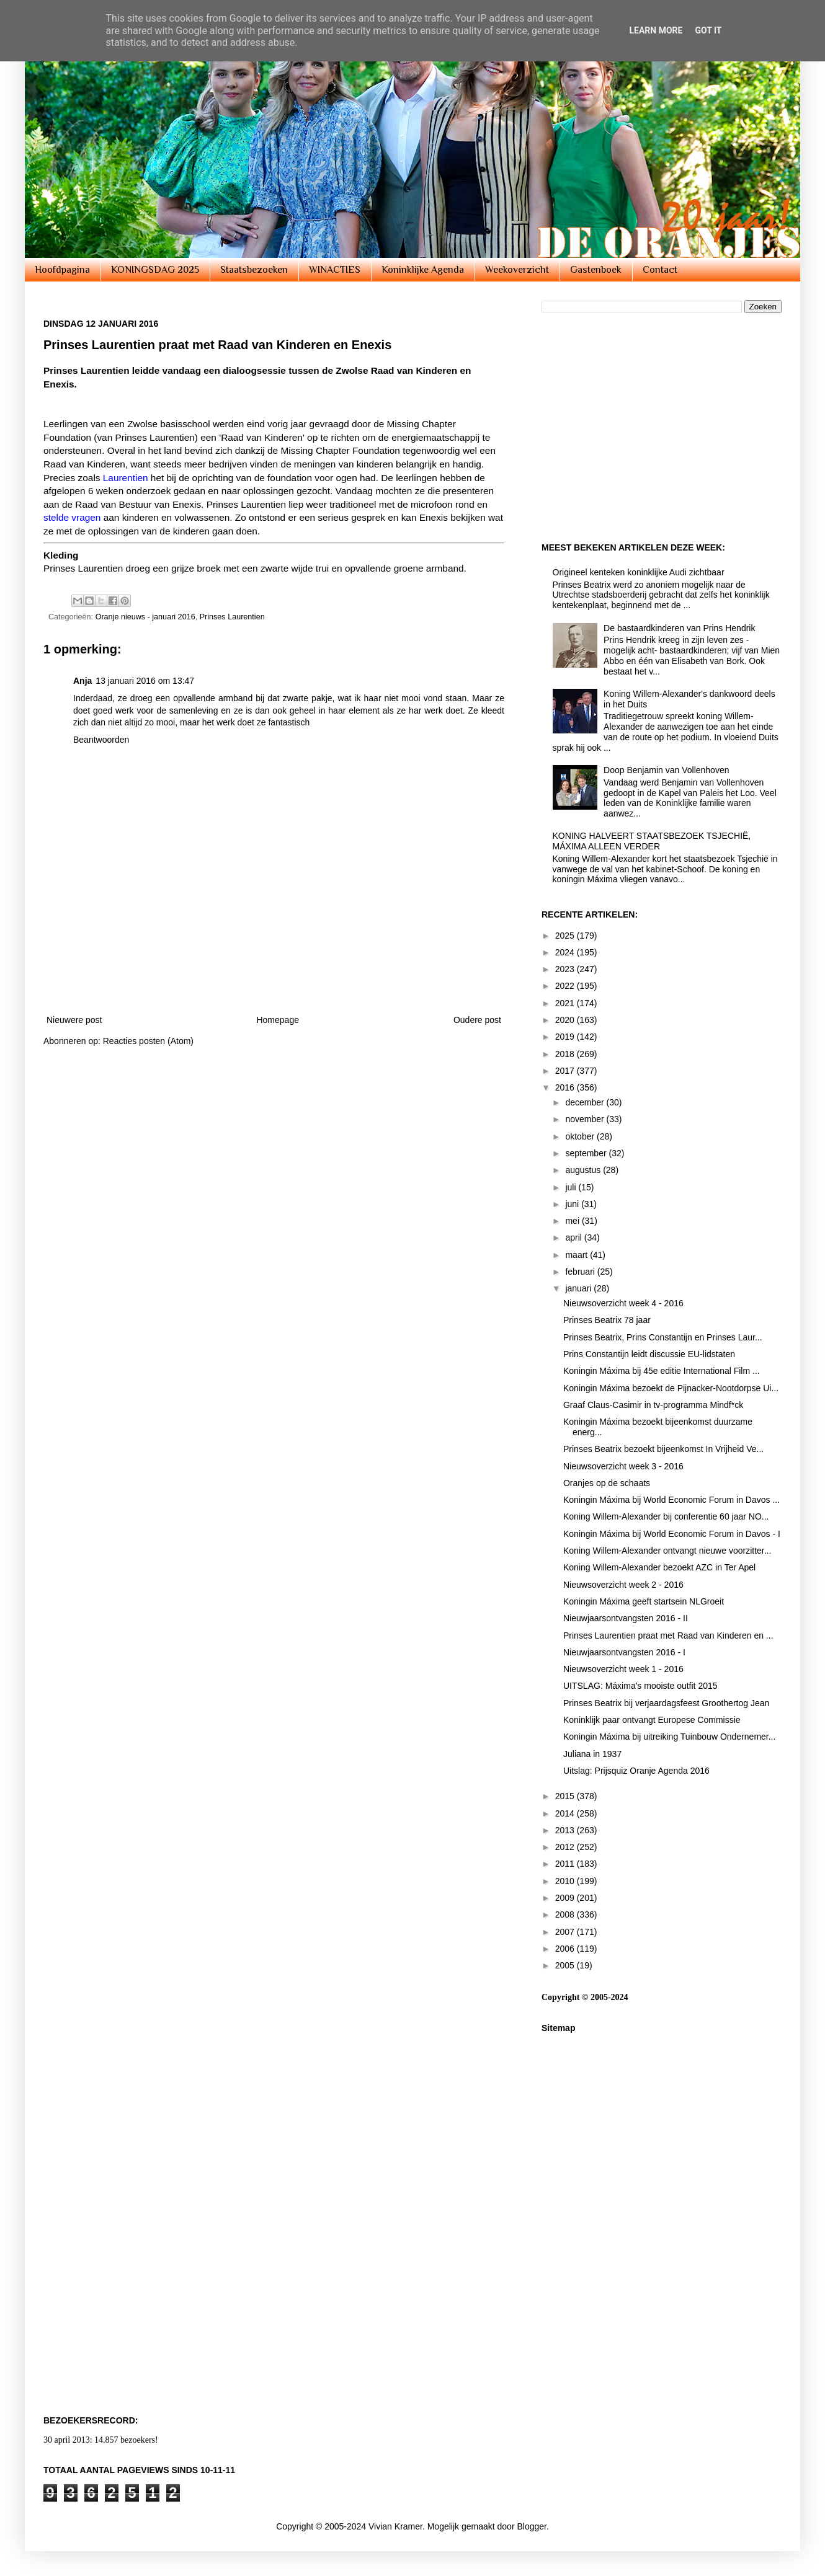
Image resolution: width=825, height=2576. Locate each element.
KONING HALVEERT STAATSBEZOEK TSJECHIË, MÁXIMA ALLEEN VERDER (652, 841)
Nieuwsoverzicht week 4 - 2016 (623, 1303)
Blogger (531, 2526)
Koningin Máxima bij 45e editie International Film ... (661, 1371)
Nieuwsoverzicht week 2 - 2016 (623, 1585)
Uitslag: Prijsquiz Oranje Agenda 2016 (636, 1771)
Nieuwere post (74, 1020)
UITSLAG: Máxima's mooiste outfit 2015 (640, 1686)
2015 (566, 1796)
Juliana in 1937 (592, 1754)
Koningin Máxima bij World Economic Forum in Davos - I (671, 1534)
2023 (566, 969)
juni (573, 1204)
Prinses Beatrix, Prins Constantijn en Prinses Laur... (662, 1337)
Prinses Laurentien (232, 617)
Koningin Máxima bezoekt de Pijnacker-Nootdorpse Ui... (670, 1388)
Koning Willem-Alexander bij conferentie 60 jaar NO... (666, 1516)
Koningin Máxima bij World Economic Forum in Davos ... (671, 1500)
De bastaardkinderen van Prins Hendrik (679, 628)
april (574, 1237)
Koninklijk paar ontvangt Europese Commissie (652, 1720)
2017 (566, 1071)
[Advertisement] (274, 969)
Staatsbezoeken (254, 269)
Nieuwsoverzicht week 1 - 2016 (623, 1669)
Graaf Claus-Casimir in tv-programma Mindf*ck (653, 1405)
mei (573, 1221)
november (585, 1119)
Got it (708, 30)
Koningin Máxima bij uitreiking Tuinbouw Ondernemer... (669, 1737)
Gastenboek (596, 269)
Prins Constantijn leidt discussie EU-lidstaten (649, 1354)
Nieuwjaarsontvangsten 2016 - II (625, 1618)
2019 (566, 1037)
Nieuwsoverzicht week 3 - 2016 (623, 1466)
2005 (566, 1965)
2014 (566, 1813)
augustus (584, 1170)
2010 (566, 1881)
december (585, 1102)
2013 (566, 1830)
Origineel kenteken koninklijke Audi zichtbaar (639, 572)
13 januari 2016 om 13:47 (145, 681)
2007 (566, 1932)
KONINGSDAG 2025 (155, 269)
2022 (566, 986)
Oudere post (477, 1020)
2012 (566, 1847)
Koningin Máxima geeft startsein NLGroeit (643, 1601)
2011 (566, 1864)
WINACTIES (334, 269)
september (587, 1153)
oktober (581, 1136)
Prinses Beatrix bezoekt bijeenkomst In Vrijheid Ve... (663, 1449)
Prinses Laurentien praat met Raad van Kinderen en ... (668, 1635)
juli (571, 1187)
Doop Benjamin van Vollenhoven (666, 770)
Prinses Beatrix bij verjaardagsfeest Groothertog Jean (666, 1703)
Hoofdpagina (62, 269)
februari (581, 1272)
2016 (566, 1087)
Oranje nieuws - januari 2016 (145, 617)
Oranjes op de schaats (606, 1483)
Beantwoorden (101, 740)
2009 (566, 1898)
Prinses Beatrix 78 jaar (607, 1320)
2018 (566, 1054)
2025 (566, 936)
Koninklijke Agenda (422, 269)
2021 (566, 1003)
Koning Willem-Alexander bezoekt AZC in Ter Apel (659, 1567)
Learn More (655, 30)
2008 (566, 1914)
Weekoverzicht (517, 269)
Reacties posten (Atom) (148, 1041)
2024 (566, 952)
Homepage (277, 1020)
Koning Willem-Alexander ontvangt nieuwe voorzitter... (667, 1551)
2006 (566, 1949)
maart (577, 1255)
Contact (660, 269)
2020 (566, 1020)
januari (579, 1288)
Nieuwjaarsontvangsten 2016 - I (624, 1652)
